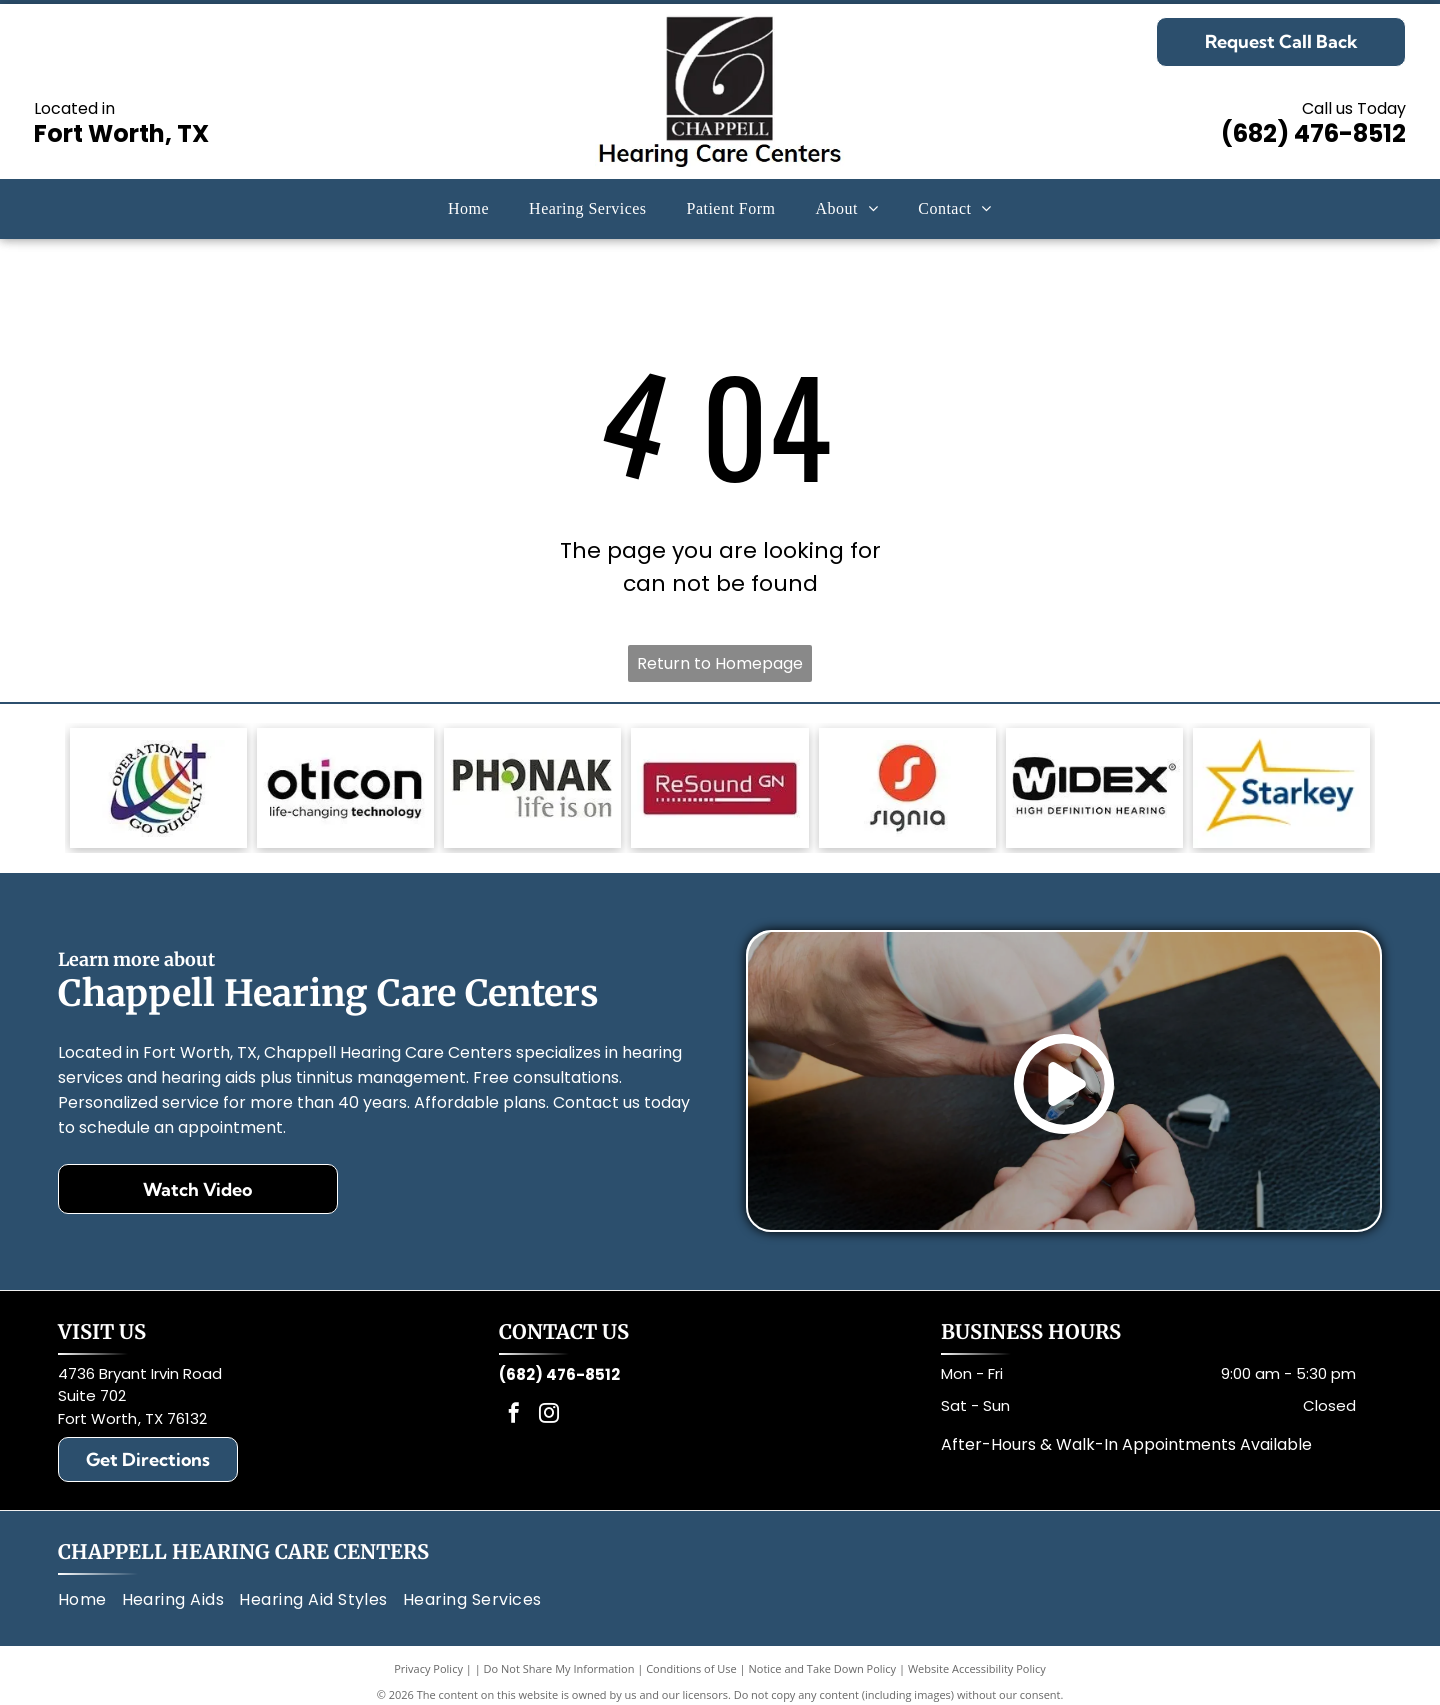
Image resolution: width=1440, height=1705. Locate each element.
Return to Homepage (720, 663)
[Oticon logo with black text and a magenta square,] (345, 788)
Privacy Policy (428, 1668)
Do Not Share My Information (559, 1668)
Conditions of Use (691, 1668)
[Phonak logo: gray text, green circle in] (532, 788)
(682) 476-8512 (1313, 133)
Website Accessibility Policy (977, 1668)
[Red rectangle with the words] (719, 788)
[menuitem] (468, 209)
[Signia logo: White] (907, 788)
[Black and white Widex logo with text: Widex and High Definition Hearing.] (1094, 788)
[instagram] (549, 1415)
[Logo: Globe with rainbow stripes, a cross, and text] (158, 788)
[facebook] (514, 1415)
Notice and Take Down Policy (823, 1668)
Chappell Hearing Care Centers (243, 1551)
